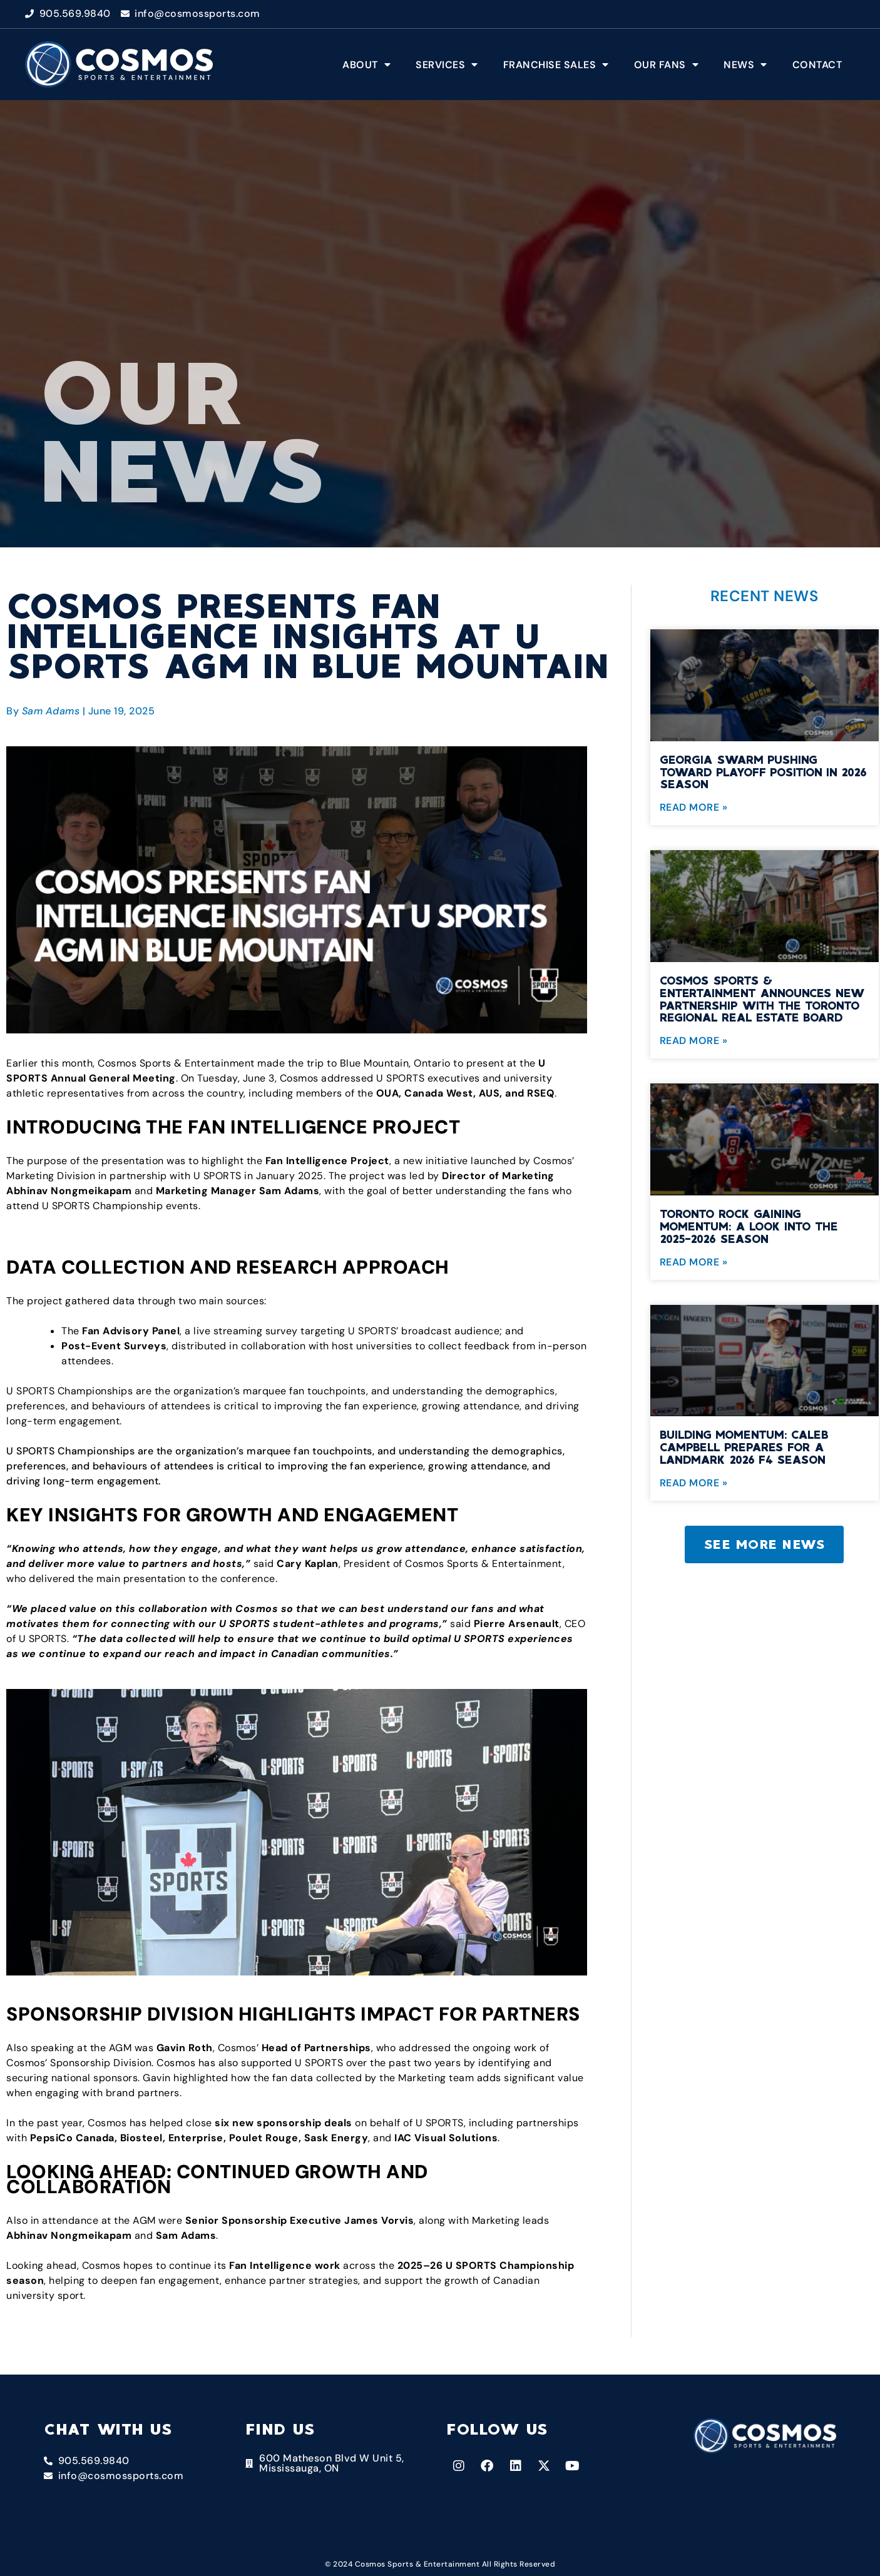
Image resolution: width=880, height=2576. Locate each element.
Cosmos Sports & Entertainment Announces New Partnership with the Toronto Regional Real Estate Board (762, 999)
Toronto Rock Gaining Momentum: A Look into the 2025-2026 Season (749, 1226)
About (366, 64)
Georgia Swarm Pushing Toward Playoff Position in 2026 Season (763, 772)
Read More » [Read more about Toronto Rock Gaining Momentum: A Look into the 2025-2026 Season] (694, 1262)
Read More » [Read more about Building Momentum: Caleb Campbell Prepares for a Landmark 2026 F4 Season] (694, 1482)
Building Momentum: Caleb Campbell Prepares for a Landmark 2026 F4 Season (744, 1447)
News (745, 64)
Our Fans (666, 64)
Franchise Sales (556, 64)
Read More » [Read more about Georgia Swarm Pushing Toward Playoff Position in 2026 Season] (694, 807)
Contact (817, 64)
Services (447, 64)
